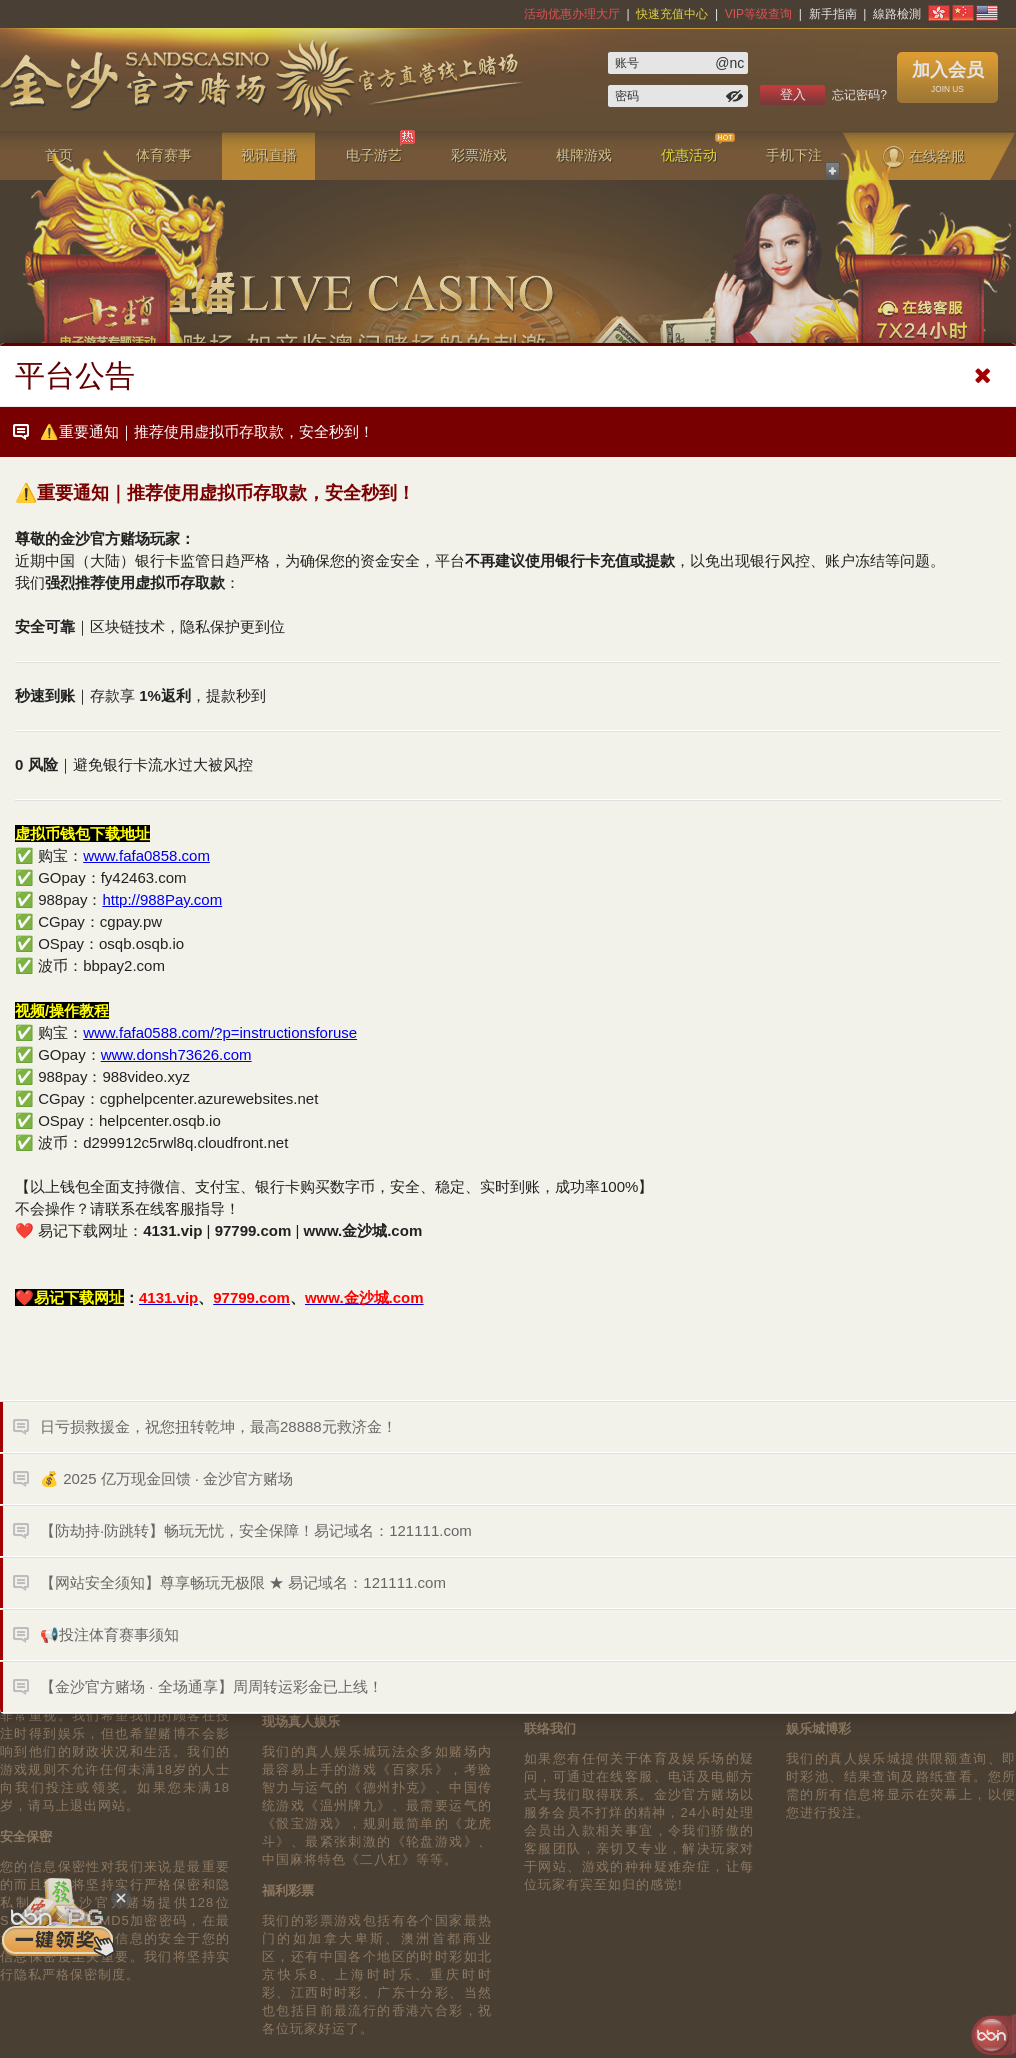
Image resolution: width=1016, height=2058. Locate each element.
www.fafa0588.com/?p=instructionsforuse (220, 1032)
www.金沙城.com (363, 1230)
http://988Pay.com (162, 899)
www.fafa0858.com (146, 855)
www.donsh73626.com (176, 1054)
